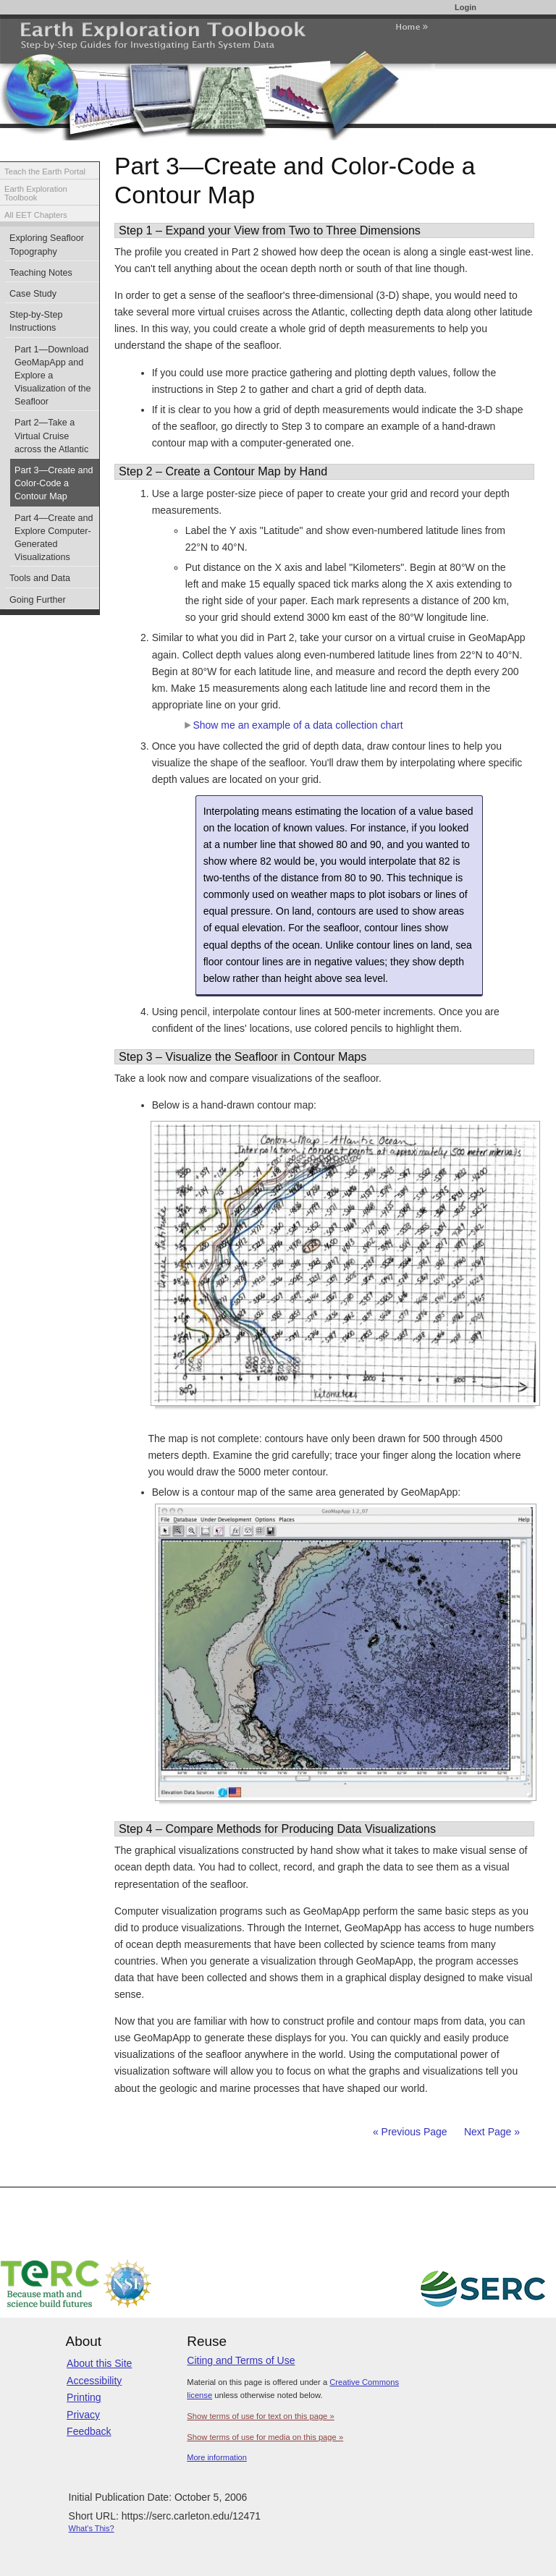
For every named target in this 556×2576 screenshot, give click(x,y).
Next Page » (490, 2132)
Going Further (37, 600)
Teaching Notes (40, 273)
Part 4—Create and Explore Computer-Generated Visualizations (53, 538)
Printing (84, 2397)
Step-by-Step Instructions (36, 321)
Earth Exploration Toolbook (35, 194)
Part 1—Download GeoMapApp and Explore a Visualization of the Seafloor (52, 375)
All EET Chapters (35, 215)
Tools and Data (39, 578)
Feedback (89, 2431)
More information (217, 2457)
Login (465, 7)
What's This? (91, 2528)
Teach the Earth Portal (44, 171)
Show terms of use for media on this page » (265, 2437)
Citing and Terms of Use (241, 2360)
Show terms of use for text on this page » (260, 2416)
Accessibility (94, 2380)
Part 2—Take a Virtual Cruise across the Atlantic (51, 436)
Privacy (83, 2414)
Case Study (32, 294)
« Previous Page (410, 2132)
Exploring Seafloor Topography (46, 244)
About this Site (99, 2363)
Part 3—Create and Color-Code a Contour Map (53, 483)
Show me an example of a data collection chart (293, 725)
